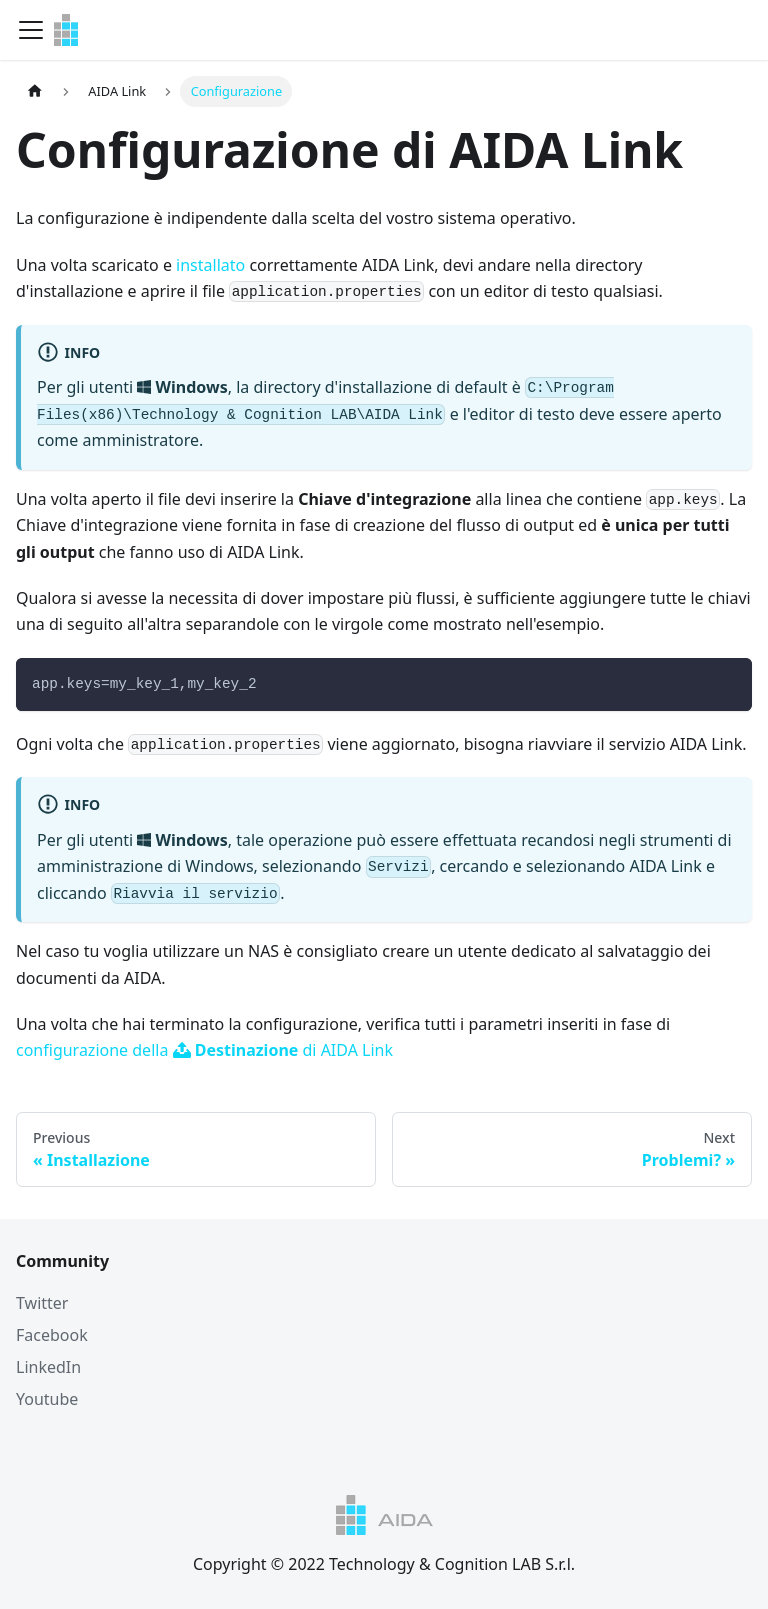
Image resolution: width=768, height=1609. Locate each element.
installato (210, 265)
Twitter (42, 1303)
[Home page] (35, 91)
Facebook (52, 1335)
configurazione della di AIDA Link (204, 1050)
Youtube (47, 1399)
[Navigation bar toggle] (31, 30)
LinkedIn (48, 1367)
